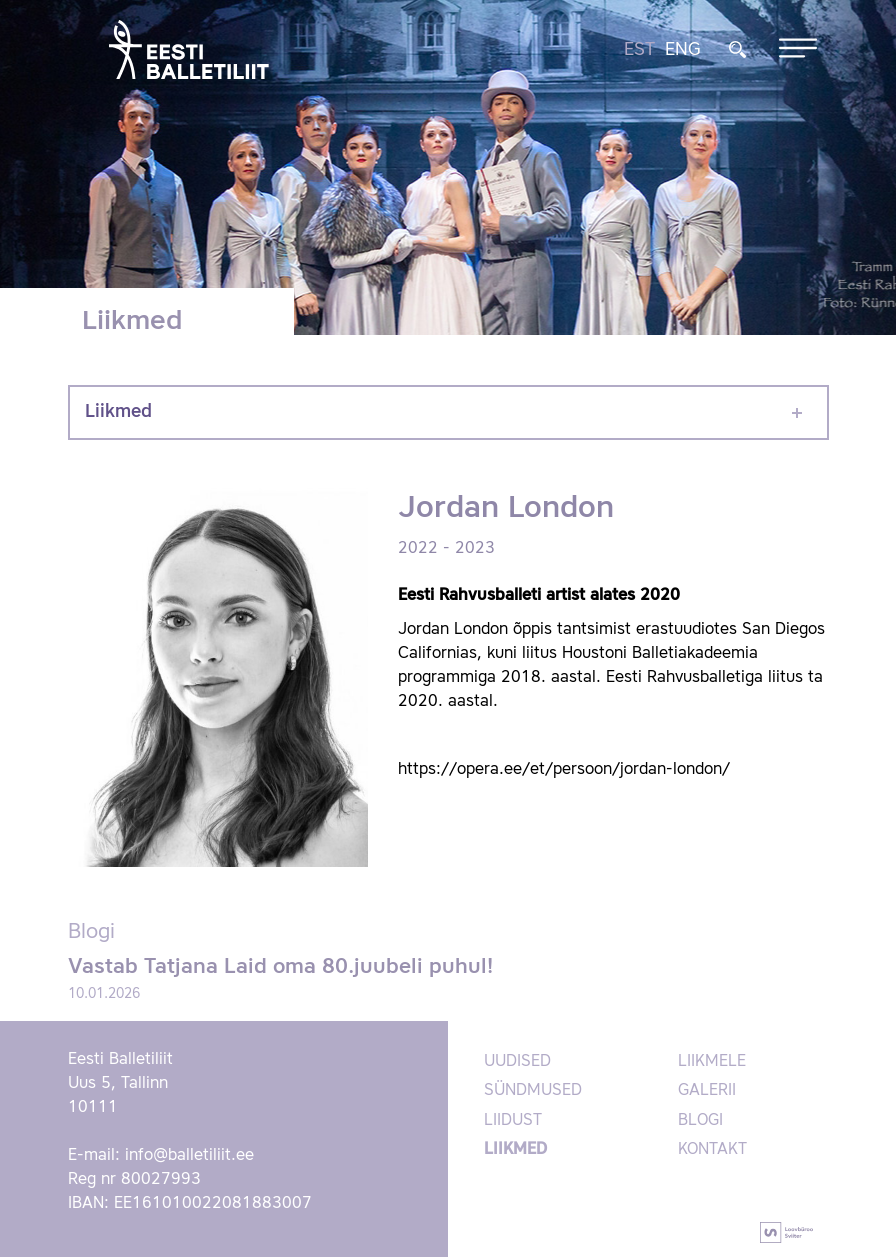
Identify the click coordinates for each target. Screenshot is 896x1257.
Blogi (700, 1121)
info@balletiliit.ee (189, 1156)
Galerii (707, 1091)
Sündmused (533, 1091)
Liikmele (712, 1062)
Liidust (513, 1121)
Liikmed (118, 412)
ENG (683, 50)
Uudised (517, 1062)
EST (639, 50)
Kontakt (712, 1150)
